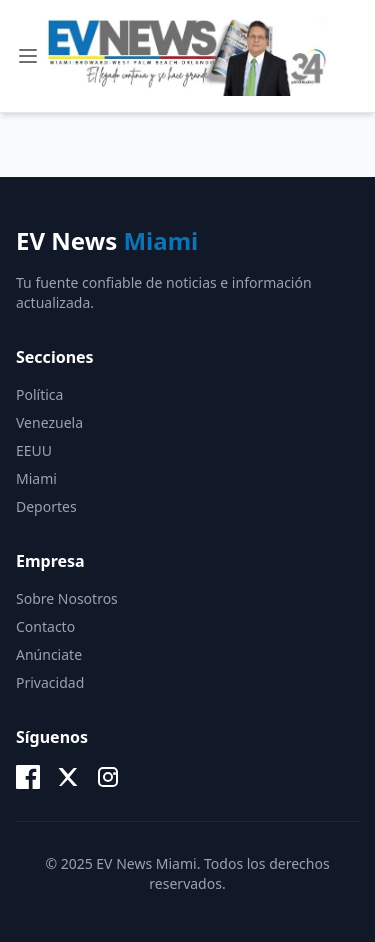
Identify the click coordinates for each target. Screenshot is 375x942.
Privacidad (50, 682)
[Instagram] (108, 777)
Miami (36, 478)
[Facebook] (28, 777)
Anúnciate (49, 654)
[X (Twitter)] (68, 777)
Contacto (45, 626)
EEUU (34, 450)
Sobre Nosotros (67, 598)
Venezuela (49, 422)
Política (39, 394)
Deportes (46, 506)
